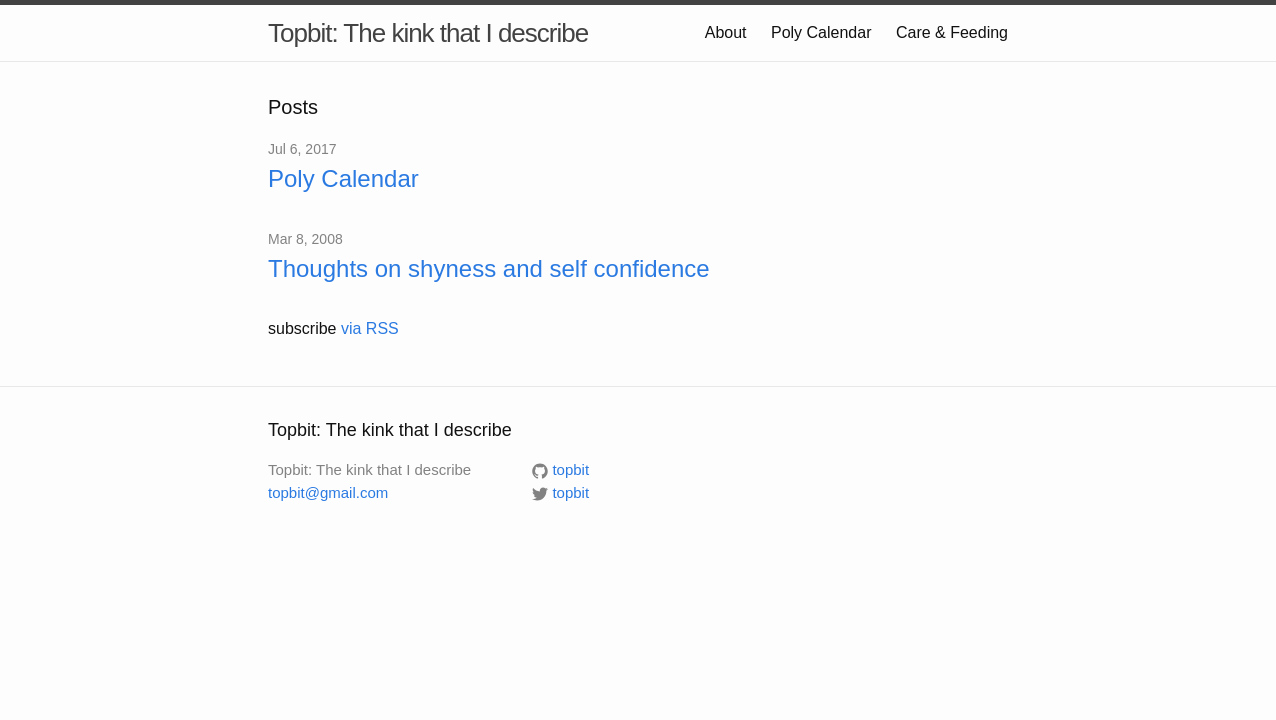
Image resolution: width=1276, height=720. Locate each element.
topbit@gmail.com (328, 492)
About (726, 32)
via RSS (370, 328)
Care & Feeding (952, 32)
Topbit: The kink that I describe (428, 33)
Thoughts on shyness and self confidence (489, 268)
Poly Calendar (821, 32)
